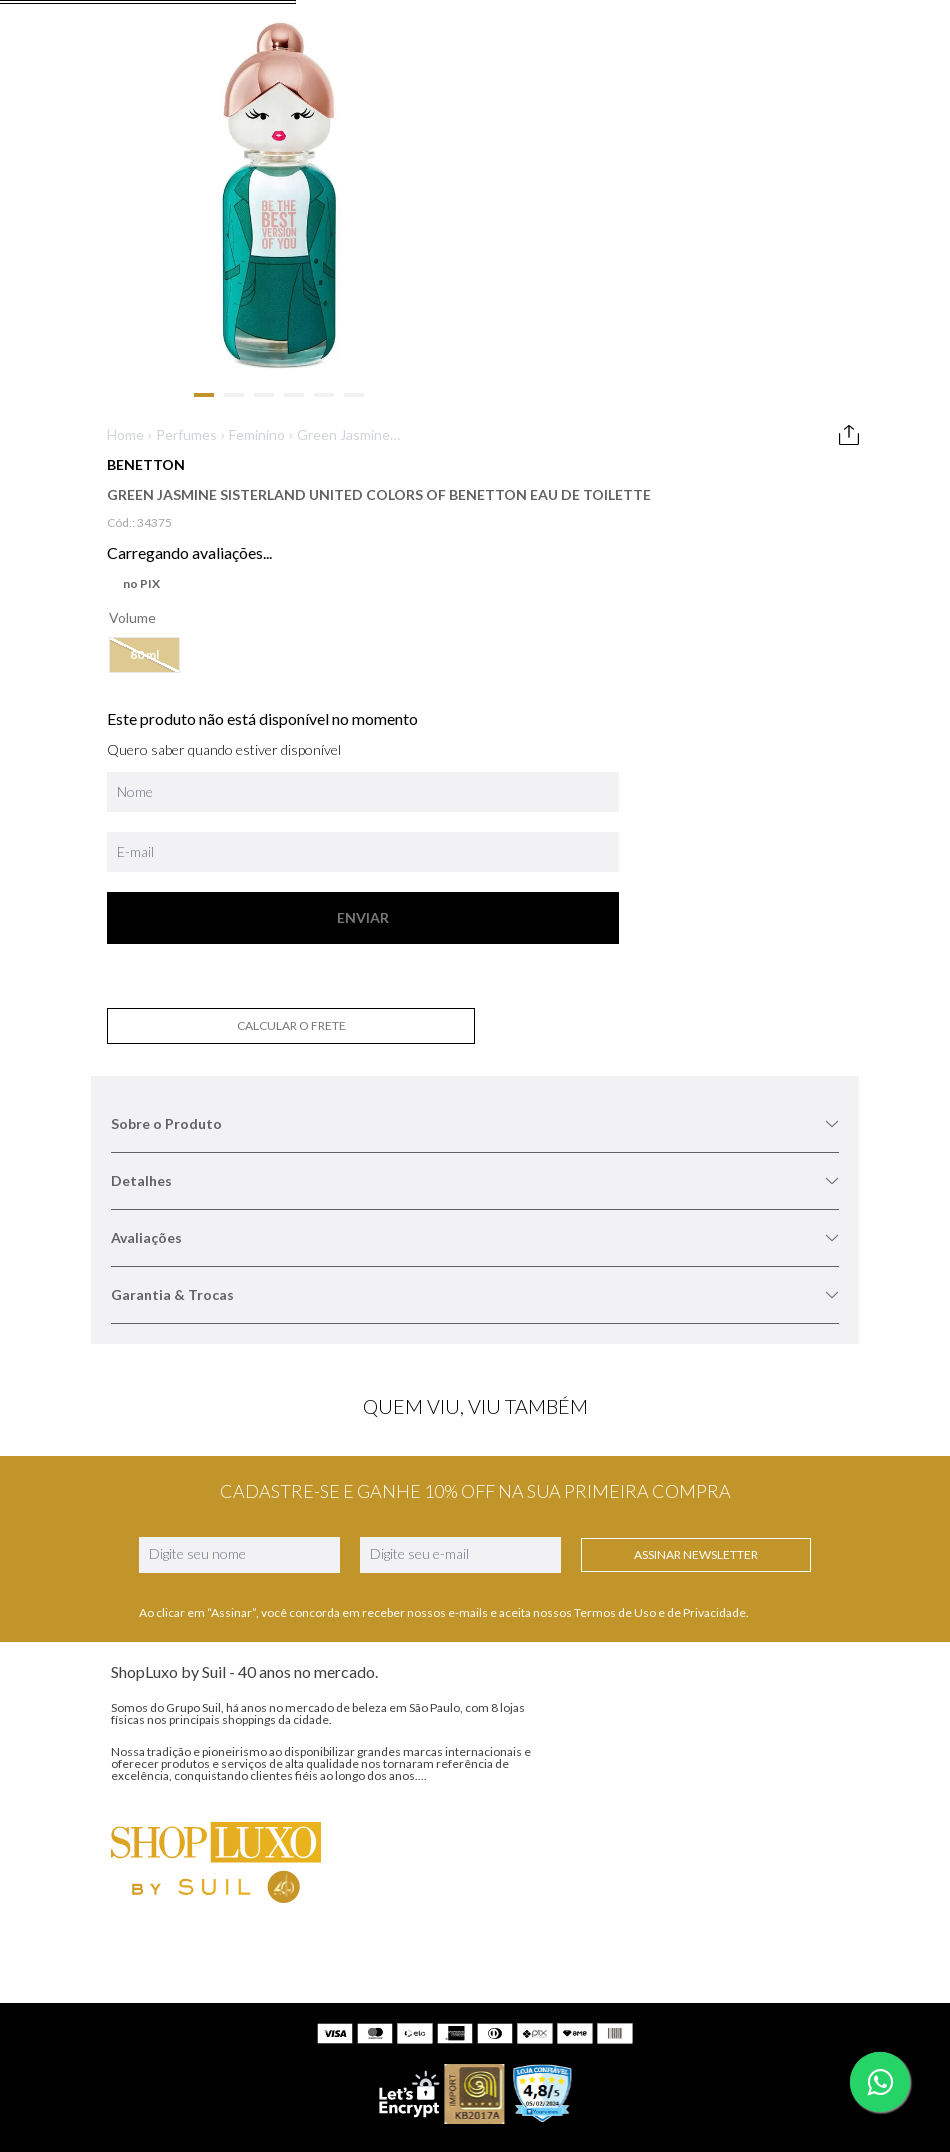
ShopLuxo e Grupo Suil (217, 1524)
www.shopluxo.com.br (697, 1983)
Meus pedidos (366, 1632)
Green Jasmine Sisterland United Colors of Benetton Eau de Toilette (540, 272)
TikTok (561, 1606)
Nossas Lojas (189, 1596)
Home (455, 271)
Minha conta (362, 1596)
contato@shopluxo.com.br (560, 2047)
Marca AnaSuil (192, 1560)
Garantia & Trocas (763, 470)
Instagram (572, 1527)
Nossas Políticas (198, 1632)
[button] (474, 552)
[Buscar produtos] (808, 136)
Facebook (570, 1567)
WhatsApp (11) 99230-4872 (410, 1560)
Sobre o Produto (763, 299)
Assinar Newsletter (595, 1369)
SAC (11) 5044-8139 (387, 1524)
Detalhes (763, 356)
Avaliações (763, 413)
